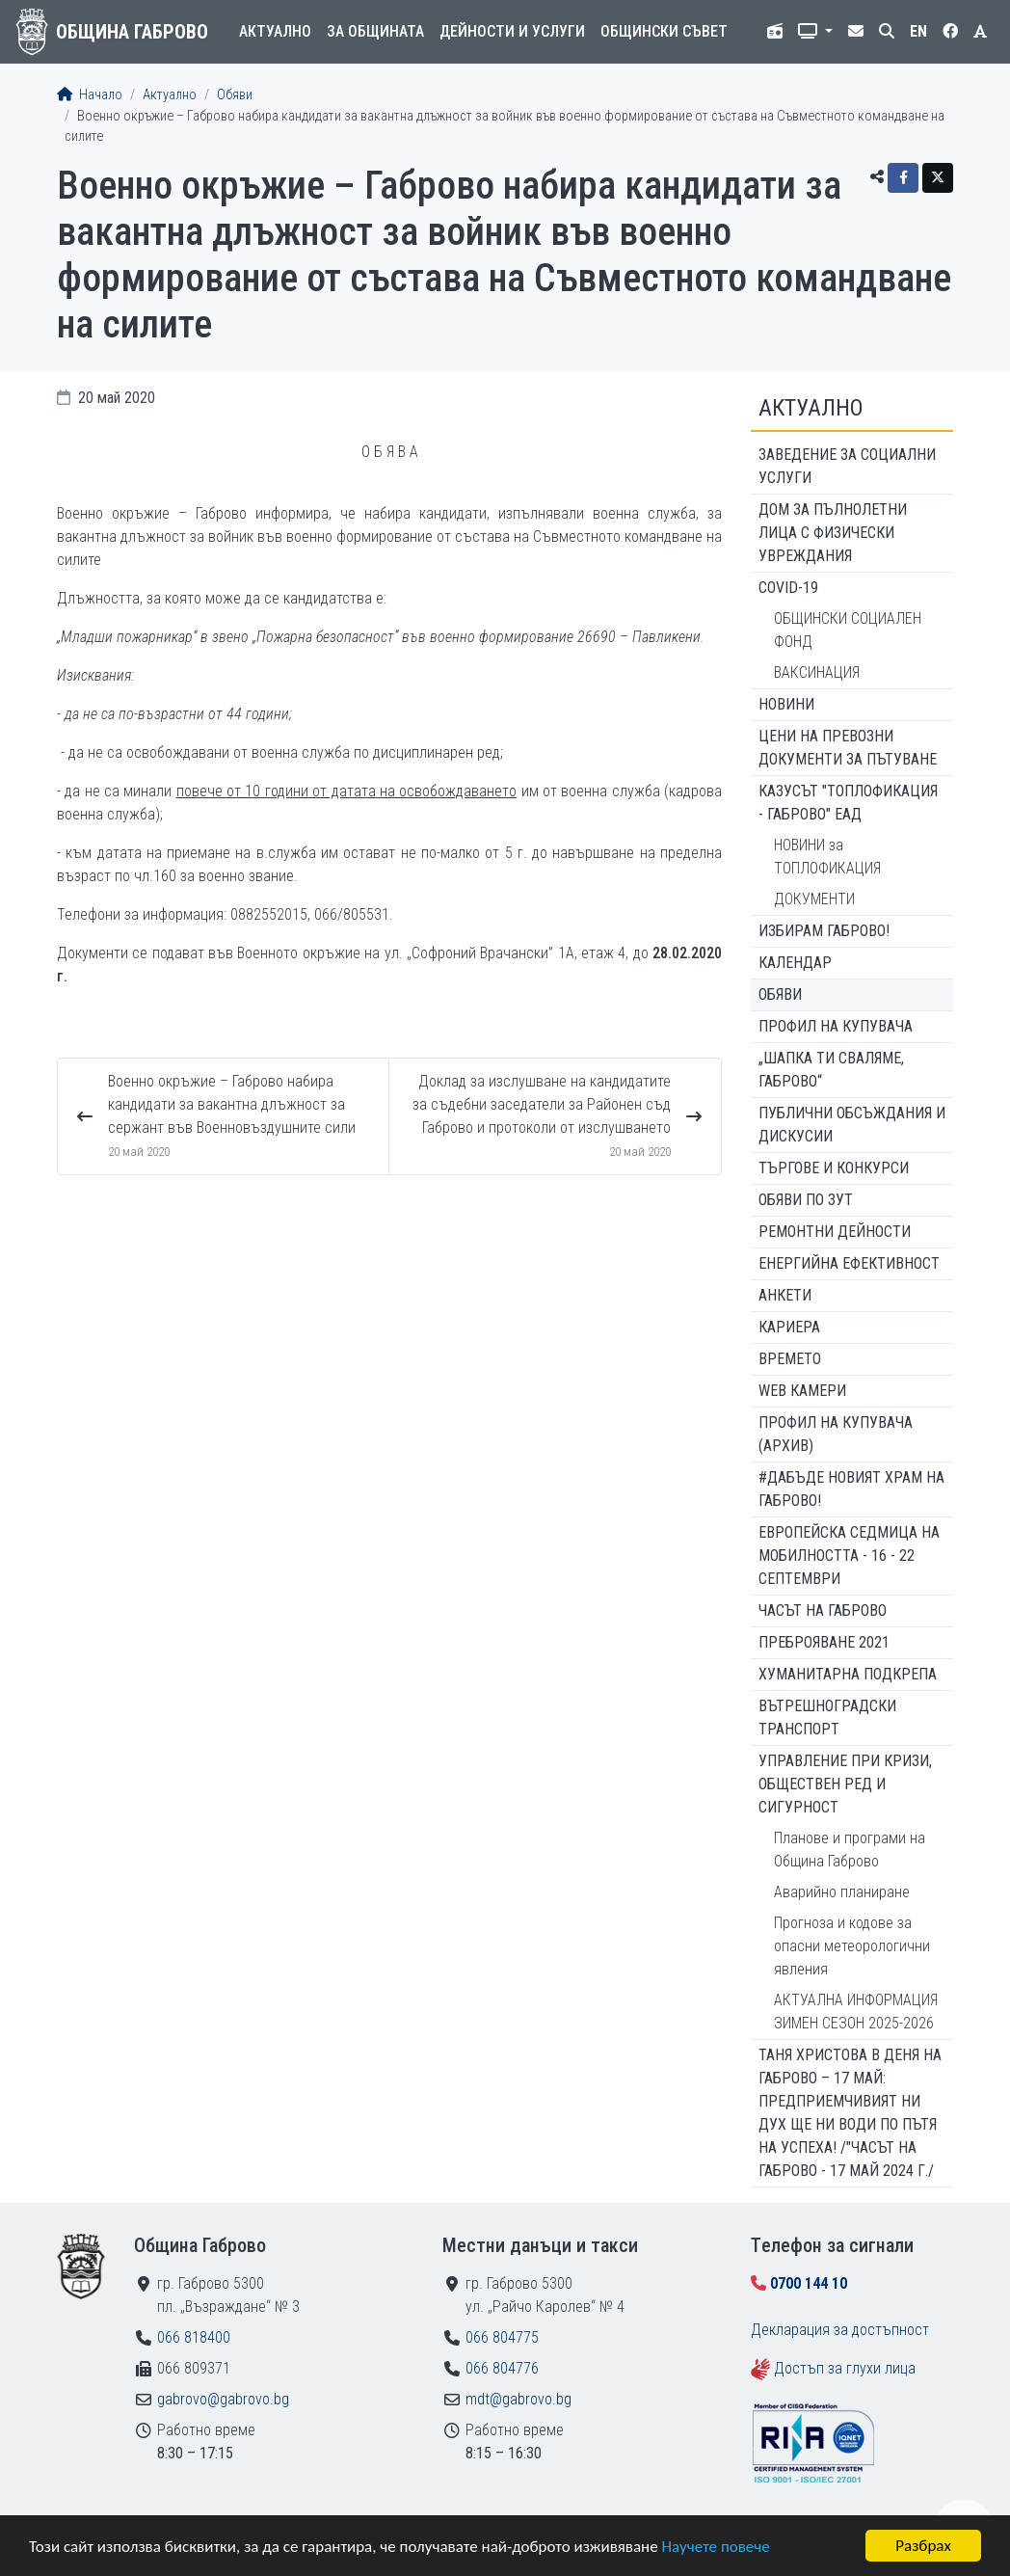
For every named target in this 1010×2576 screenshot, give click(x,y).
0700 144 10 (808, 2283)
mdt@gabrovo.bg (518, 2399)
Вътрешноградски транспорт (827, 1717)
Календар (795, 962)
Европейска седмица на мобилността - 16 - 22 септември (849, 1555)
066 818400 (193, 2337)
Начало (89, 95)
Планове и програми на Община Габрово (849, 1849)
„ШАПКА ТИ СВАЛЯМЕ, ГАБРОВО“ (831, 1069)
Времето (789, 1359)
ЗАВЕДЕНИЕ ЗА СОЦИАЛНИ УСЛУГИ (847, 466)
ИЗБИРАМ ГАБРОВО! (824, 931)
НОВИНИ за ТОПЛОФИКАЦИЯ (827, 856)
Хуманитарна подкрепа (847, 1674)
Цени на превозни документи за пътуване (847, 747)
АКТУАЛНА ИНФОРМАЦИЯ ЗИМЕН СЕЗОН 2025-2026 (856, 2011)
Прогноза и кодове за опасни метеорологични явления (852, 1946)
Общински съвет (664, 31)
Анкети (784, 1295)
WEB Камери (802, 1391)
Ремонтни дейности (834, 1231)
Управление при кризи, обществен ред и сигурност (845, 1784)
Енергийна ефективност (849, 1263)
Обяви (234, 95)
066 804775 (502, 2337)
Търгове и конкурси (833, 1168)
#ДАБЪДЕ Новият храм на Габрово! (851, 1489)
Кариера (789, 1327)
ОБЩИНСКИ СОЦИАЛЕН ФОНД (847, 630)
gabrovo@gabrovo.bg (223, 2399)
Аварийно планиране (842, 1892)
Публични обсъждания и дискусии (851, 1124)
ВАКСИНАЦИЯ (817, 672)
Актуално (275, 31)
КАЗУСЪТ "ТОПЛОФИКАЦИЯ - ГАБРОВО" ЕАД (848, 802)
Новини (786, 704)
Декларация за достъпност (840, 2330)
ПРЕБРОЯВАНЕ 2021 (824, 1642)
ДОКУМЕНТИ (814, 899)
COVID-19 (788, 587)
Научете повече (715, 2547)
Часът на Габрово (822, 1610)
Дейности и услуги (512, 31)
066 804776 (502, 2368)
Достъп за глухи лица (845, 2368)
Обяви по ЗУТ (805, 1200)
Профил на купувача (835, 1026)
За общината (375, 31)
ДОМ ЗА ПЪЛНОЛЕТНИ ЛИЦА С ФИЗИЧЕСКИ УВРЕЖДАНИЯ (832, 532)
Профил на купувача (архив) (835, 1434)
